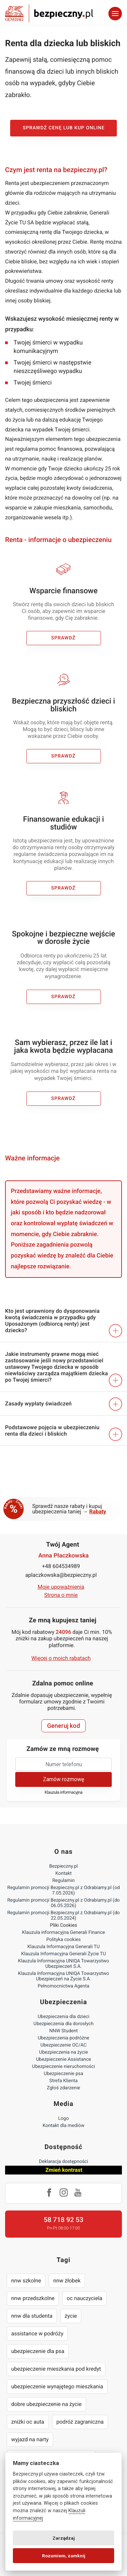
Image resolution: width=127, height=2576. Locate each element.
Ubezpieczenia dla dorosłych (63, 2024)
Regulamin (63, 1880)
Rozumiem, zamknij (63, 2555)
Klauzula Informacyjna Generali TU (63, 1946)
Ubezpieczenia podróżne (63, 2038)
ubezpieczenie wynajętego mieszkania (57, 2386)
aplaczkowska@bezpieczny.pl (61, 1575)
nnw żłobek (67, 2280)
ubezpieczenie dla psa (37, 2351)
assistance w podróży (37, 2333)
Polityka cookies (63, 1939)
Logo (63, 2118)
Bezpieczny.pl (63, 1866)
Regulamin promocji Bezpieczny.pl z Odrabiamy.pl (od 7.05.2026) (63, 1890)
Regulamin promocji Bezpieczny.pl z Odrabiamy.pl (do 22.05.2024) (63, 1915)
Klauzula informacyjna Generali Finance (63, 1932)
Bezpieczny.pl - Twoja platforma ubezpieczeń (49, 13)
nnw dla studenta (31, 2316)
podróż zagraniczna (80, 2422)
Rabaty (97, 1511)
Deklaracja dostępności (63, 2161)
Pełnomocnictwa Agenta (63, 1986)
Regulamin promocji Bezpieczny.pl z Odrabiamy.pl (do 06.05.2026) (63, 1903)
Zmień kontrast (63, 2170)
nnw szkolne (26, 2280)
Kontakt (63, 1873)
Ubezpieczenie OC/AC (63, 2045)
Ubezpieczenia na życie (63, 2052)
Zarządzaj (63, 2538)
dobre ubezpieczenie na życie (46, 2404)
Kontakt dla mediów (64, 2125)
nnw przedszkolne (33, 2298)
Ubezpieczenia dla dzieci (63, 2016)
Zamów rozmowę (63, 1779)
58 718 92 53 (63, 2220)
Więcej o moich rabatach (60, 1658)
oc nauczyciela (84, 2298)
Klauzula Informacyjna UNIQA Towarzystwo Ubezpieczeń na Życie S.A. (63, 1976)
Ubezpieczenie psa (63, 2073)
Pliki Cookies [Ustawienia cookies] (63, 1925)
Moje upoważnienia (61, 1587)
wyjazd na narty (30, 2439)
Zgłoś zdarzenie (63, 2088)
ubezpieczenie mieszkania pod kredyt (56, 2369)
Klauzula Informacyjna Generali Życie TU (63, 1954)
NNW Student (63, 2031)
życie (71, 2316)
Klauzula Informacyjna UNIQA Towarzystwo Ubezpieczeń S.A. (63, 1963)
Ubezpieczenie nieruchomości (63, 2066)
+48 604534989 (61, 1566)
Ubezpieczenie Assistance (63, 2059)
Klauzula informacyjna (64, 1792)
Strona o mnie (61, 1595)
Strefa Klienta (63, 2081)
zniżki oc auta (27, 2422)
